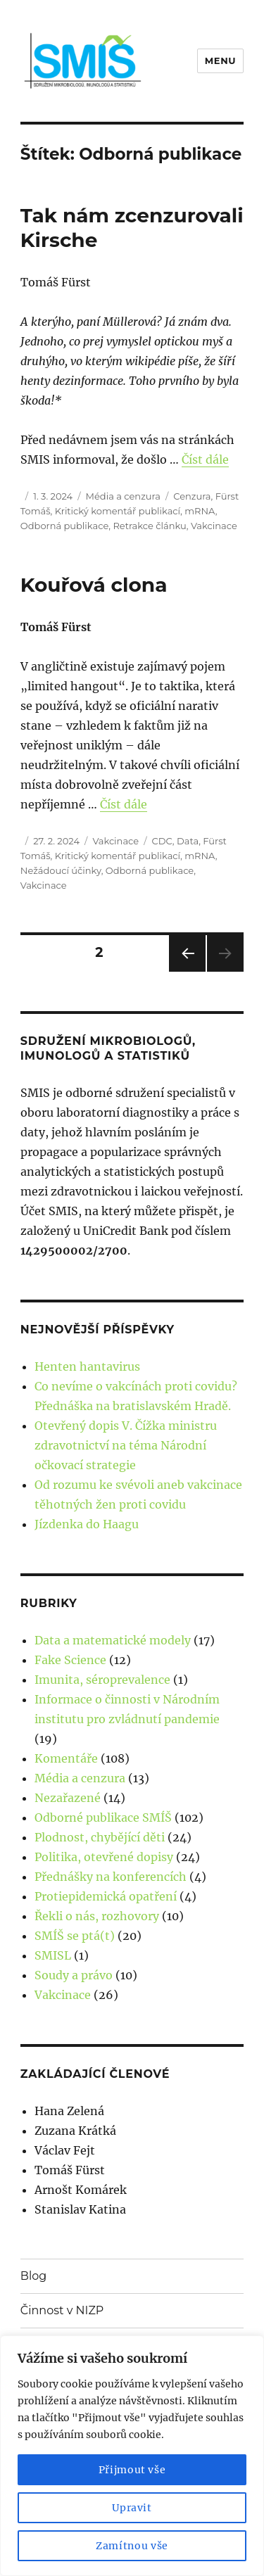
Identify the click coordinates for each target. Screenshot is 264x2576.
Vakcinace (214, 525)
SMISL (52, 1955)
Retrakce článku (149, 525)
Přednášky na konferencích (110, 1877)
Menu (220, 60)
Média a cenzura (123, 496)
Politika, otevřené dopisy (103, 1857)
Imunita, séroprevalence (102, 1680)
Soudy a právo (73, 1975)
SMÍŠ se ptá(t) (74, 1936)
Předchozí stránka (187, 971)
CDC (162, 840)
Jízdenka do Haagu (86, 1524)
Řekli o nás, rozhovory (96, 1916)
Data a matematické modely (112, 1640)
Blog (33, 2276)
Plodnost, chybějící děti (99, 1837)
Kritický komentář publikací (117, 510)
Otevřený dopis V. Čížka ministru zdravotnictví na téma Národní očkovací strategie (125, 1445)
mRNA (199, 510)
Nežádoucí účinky (60, 870)
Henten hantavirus (87, 1366)
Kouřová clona (94, 585)
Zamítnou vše (132, 2545)
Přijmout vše (132, 2469)
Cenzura (191, 496)
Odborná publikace (64, 525)
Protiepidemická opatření (105, 1896)
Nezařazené (67, 1798)
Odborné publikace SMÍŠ (103, 1817)
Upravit (132, 2507)
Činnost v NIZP (61, 2310)
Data (188, 840)
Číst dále (205, 459)
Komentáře (66, 1758)
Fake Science (70, 1660)
